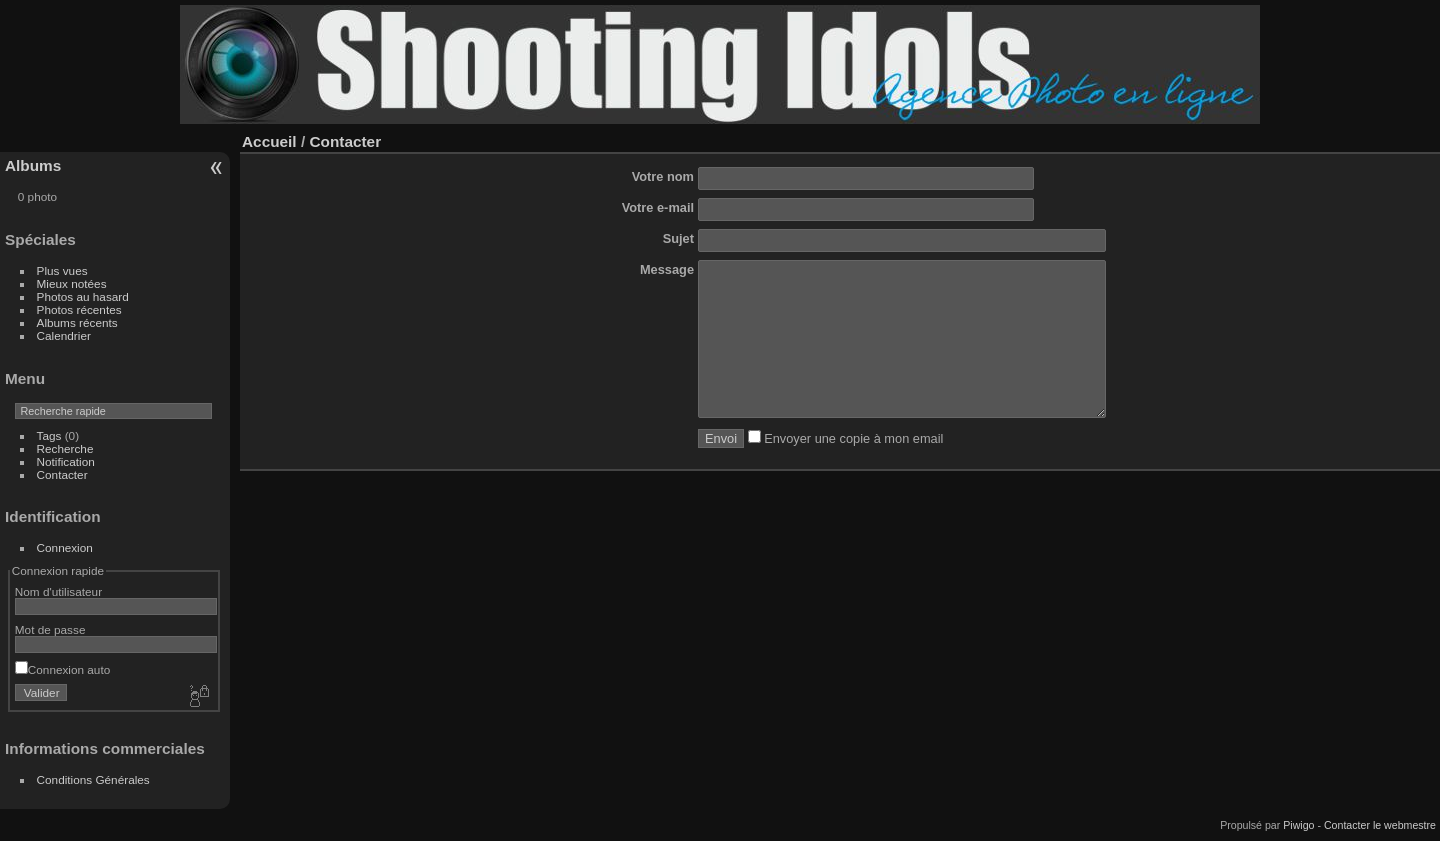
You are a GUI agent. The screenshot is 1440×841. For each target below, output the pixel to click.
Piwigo (1298, 825)
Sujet (678, 238)
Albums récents (77, 322)
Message (667, 269)
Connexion (65, 547)
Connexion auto (62, 669)
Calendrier (64, 335)
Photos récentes (79, 309)
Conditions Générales (93, 779)
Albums (33, 165)
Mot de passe (50, 629)
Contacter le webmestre (1380, 825)
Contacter (62, 474)
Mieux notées (72, 283)
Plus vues (62, 270)
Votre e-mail (658, 207)
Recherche (65, 448)
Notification (66, 461)
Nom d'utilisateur (58, 591)
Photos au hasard (83, 296)
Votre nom (663, 176)
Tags (49, 435)
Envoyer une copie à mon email (846, 468)
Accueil (269, 141)
